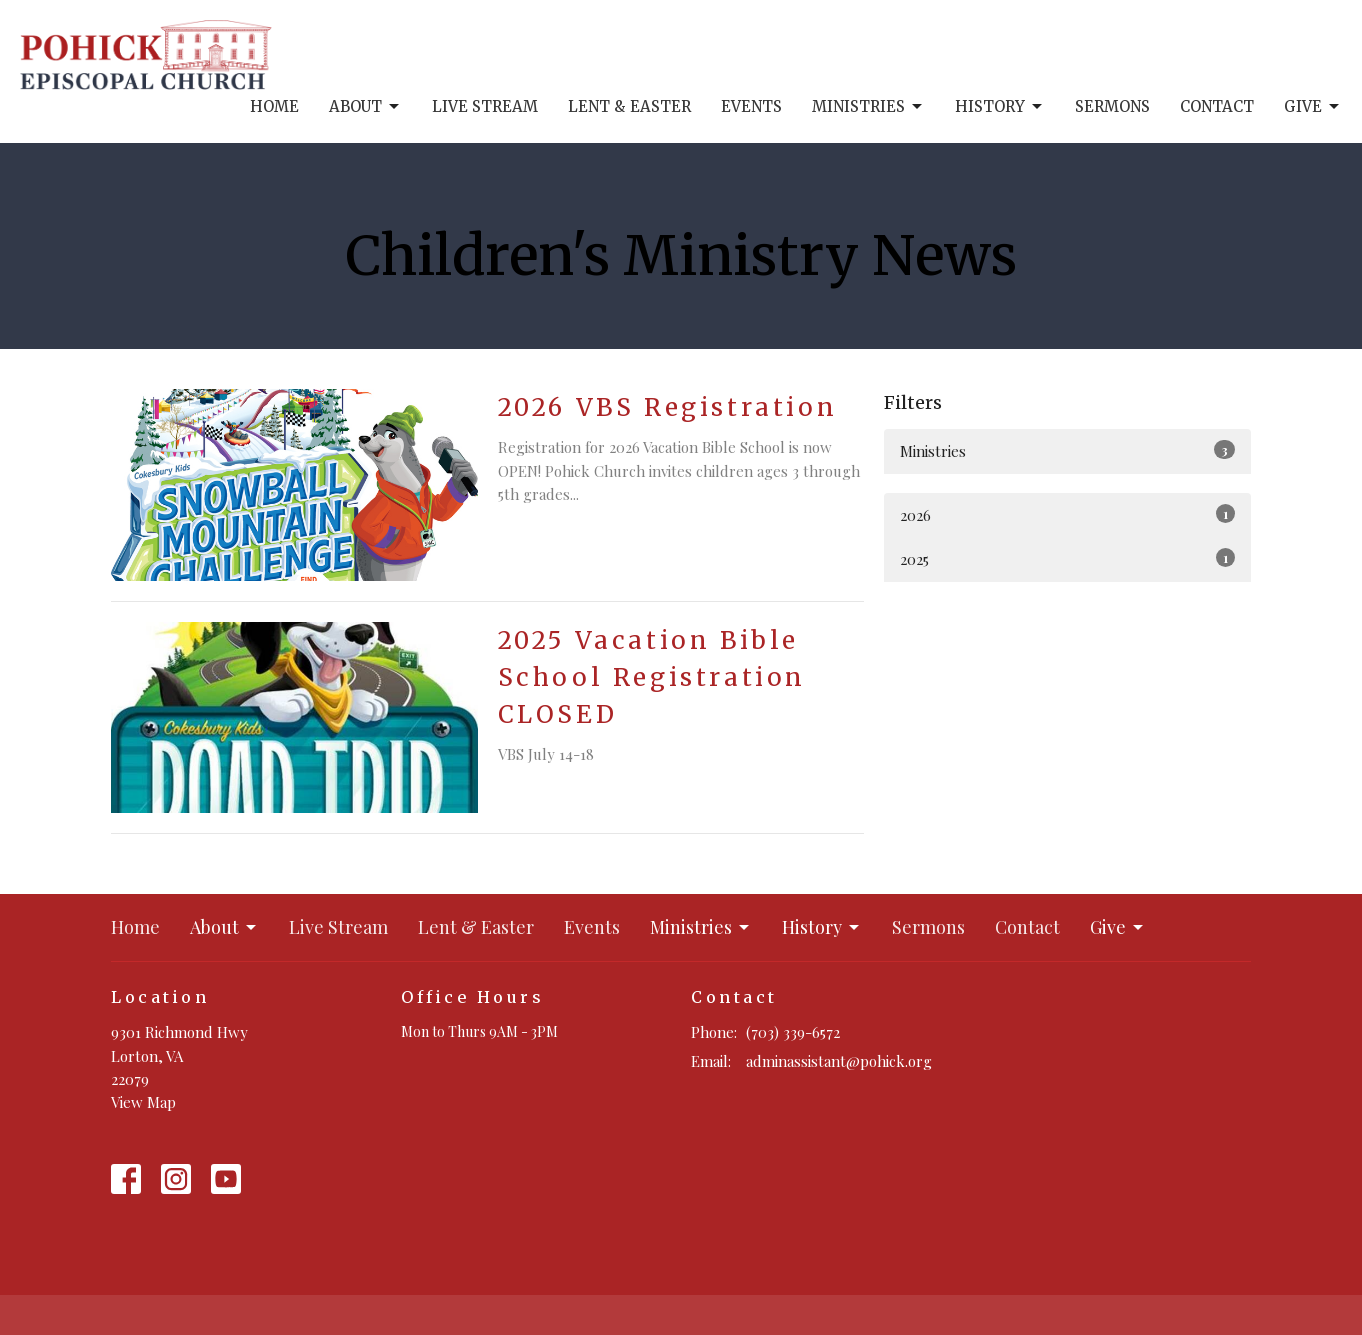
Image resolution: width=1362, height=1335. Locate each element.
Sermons (1112, 106)
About (365, 107)
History (1000, 107)
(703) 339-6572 (793, 1032)
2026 (1067, 514)
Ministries (868, 107)
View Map (143, 1102)
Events (751, 106)
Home (274, 106)
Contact (1217, 106)
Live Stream (485, 106)
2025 (1067, 558)
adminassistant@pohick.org (839, 1061)
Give (1313, 107)
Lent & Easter (629, 106)
